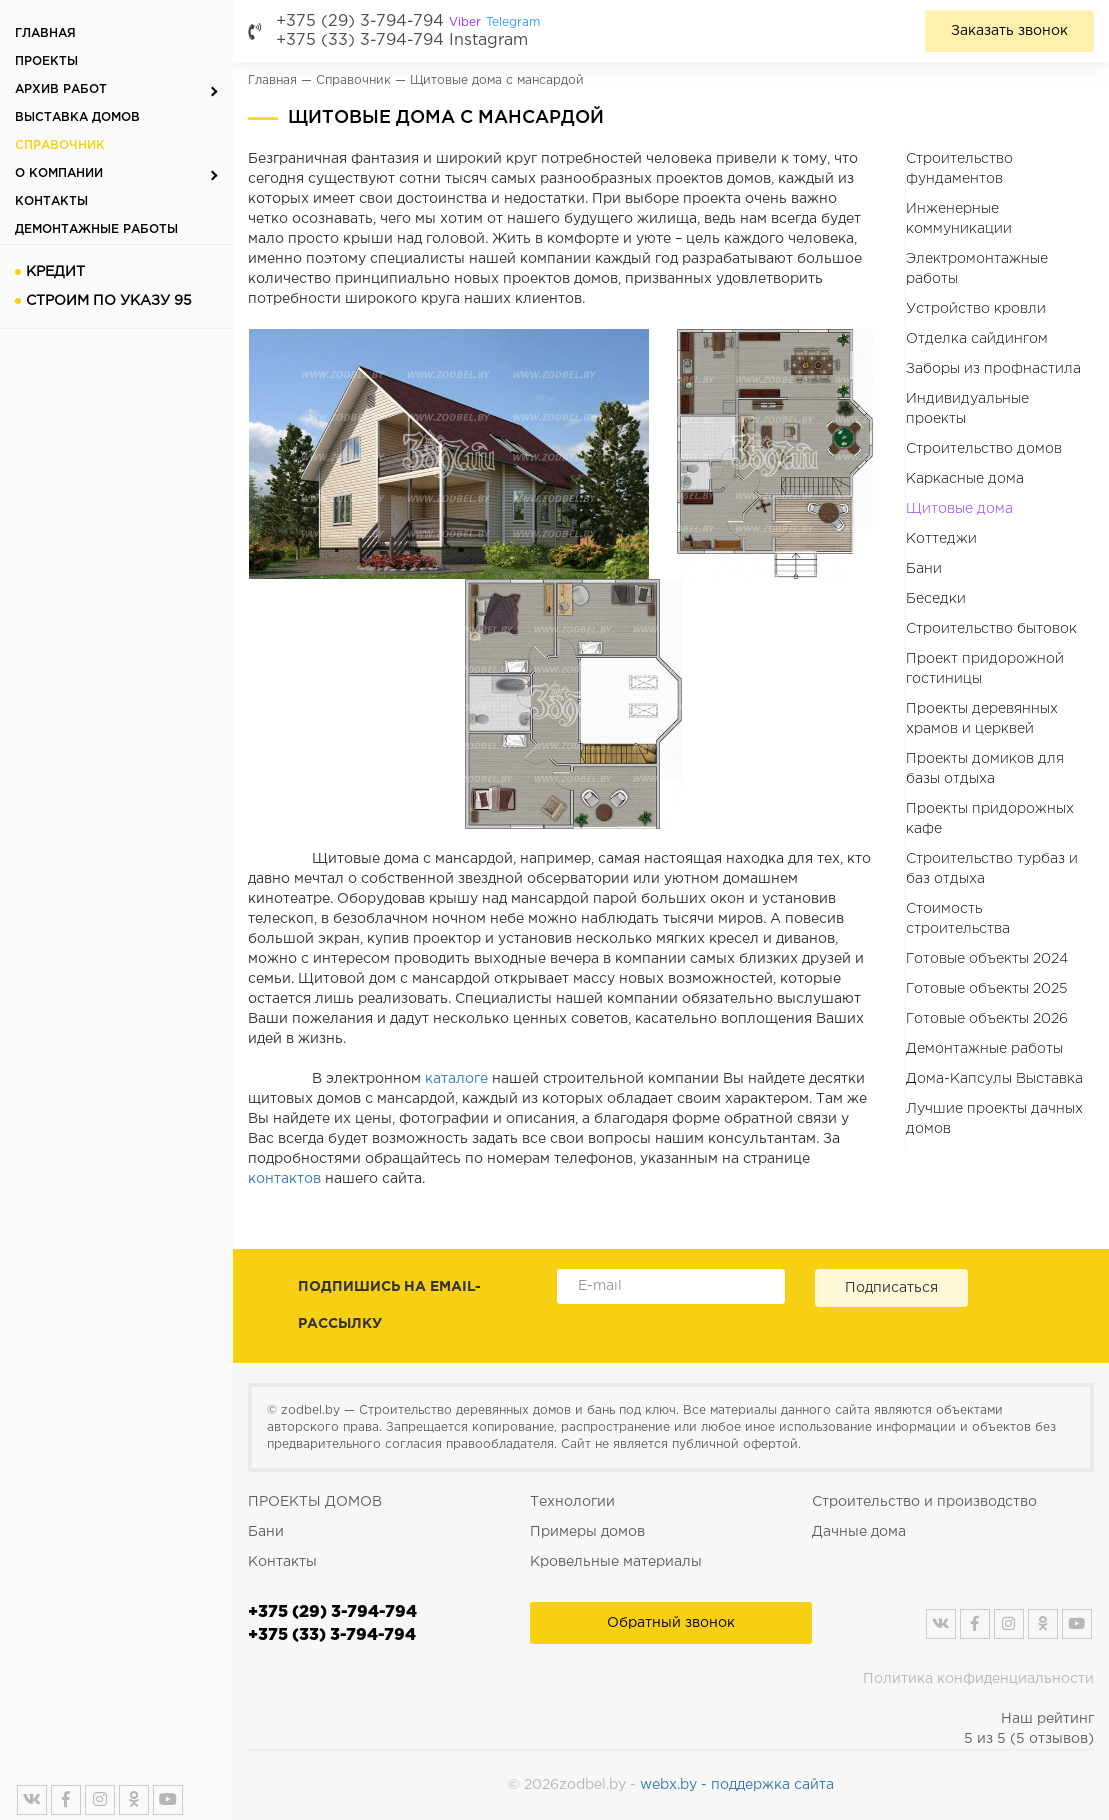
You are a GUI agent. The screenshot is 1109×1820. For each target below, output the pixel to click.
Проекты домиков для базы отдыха (985, 769)
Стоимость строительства (958, 919)
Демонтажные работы (96, 229)
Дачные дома (859, 1532)
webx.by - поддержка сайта (737, 1785)
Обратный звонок (671, 1623)
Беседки (936, 599)
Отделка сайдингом (977, 339)
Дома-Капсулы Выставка (994, 1079)
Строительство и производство (924, 1502)
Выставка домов (77, 117)
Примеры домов (587, 1532)
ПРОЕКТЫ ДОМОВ (315, 1502)
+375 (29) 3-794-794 (408, 21)
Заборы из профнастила (993, 369)
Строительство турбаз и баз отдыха (992, 869)
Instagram (488, 40)
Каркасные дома (965, 479)
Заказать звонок (1009, 31)
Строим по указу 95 (109, 301)
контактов (284, 1179)
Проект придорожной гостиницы (985, 669)
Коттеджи (941, 539)
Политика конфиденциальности (978, 1679)
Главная (45, 33)
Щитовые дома (959, 509)
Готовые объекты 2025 (986, 989)
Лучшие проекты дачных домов (994, 1119)
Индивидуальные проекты (967, 409)
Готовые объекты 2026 (987, 1019)
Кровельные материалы (616, 1562)
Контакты (51, 201)
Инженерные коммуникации (959, 219)
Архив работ (61, 89)
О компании (59, 173)
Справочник (60, 145)
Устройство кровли (976, 309)
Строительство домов (984, 449)
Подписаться (891, 1288)
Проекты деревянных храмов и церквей (982, 719)
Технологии (572, 1502)
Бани (924, 569)
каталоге (456, 1079)
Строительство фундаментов (959, 169)
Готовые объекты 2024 (987, 959)
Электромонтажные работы (977, 269)
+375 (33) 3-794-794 (360, 40)
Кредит (55, 272)
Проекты (46, 61)
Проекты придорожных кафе (990, 819)
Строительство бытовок (991, 629)
